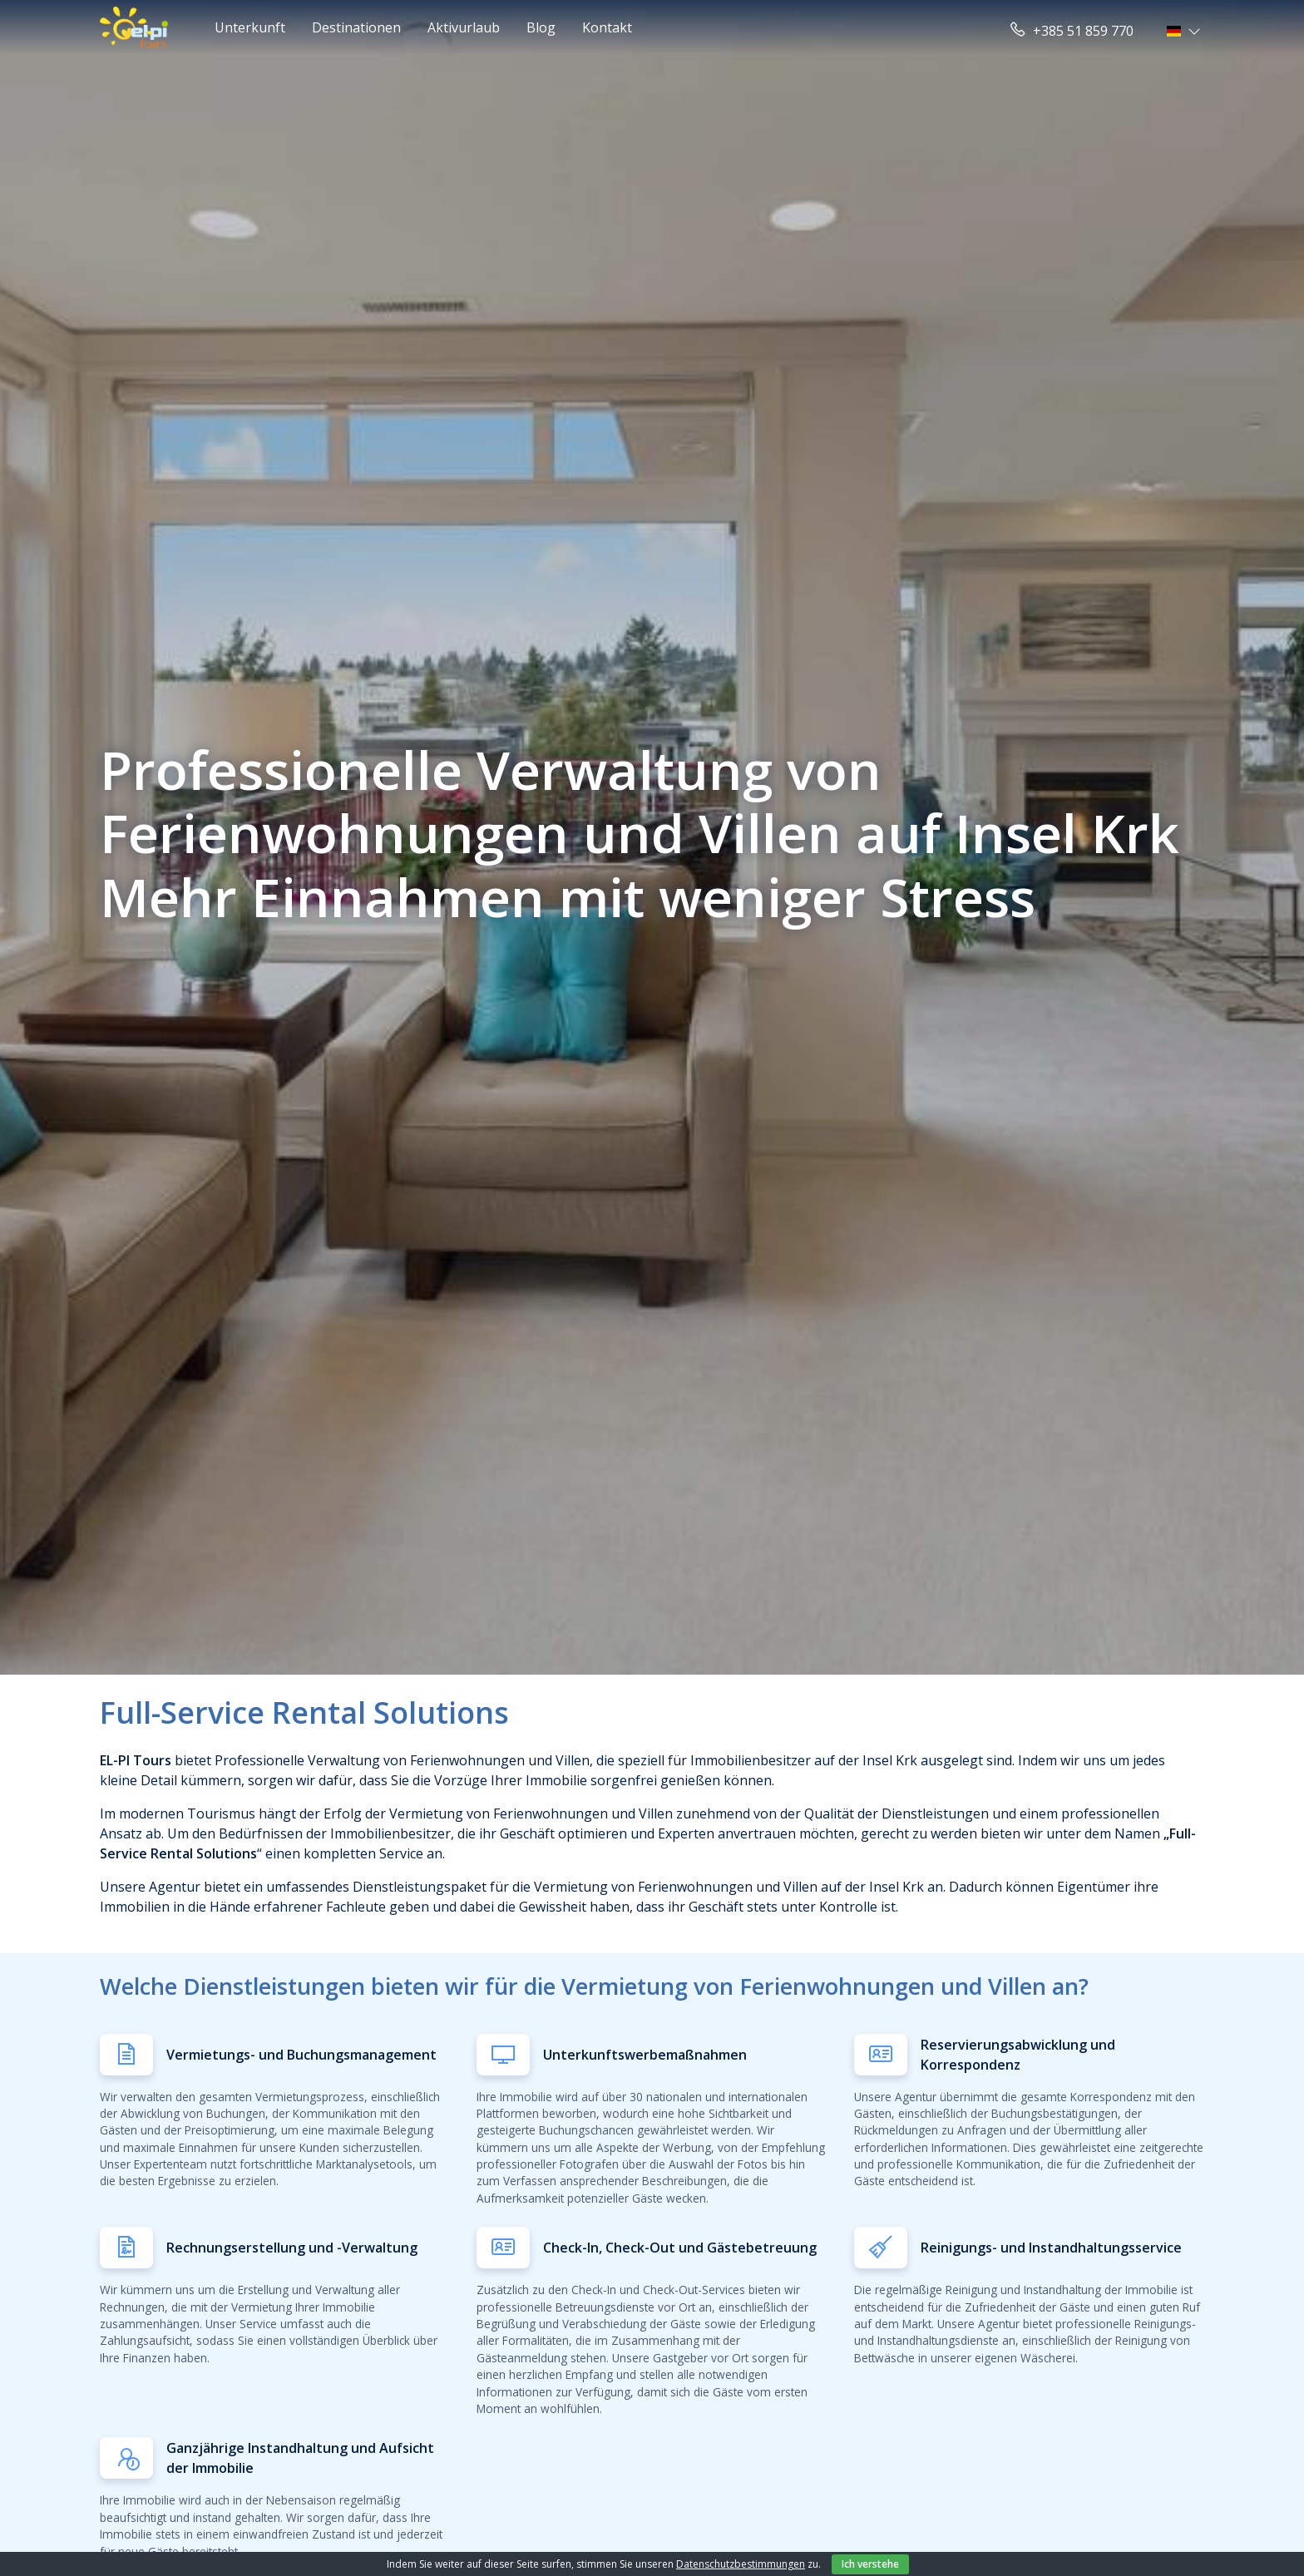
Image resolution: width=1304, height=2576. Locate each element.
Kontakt (607, 27)
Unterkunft (250, 27)
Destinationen (356, 27)
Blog (541, 27)
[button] (1185, 30)
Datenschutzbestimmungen (740, 2564)
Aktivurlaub (463, 27)
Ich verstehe (870, 2564)
